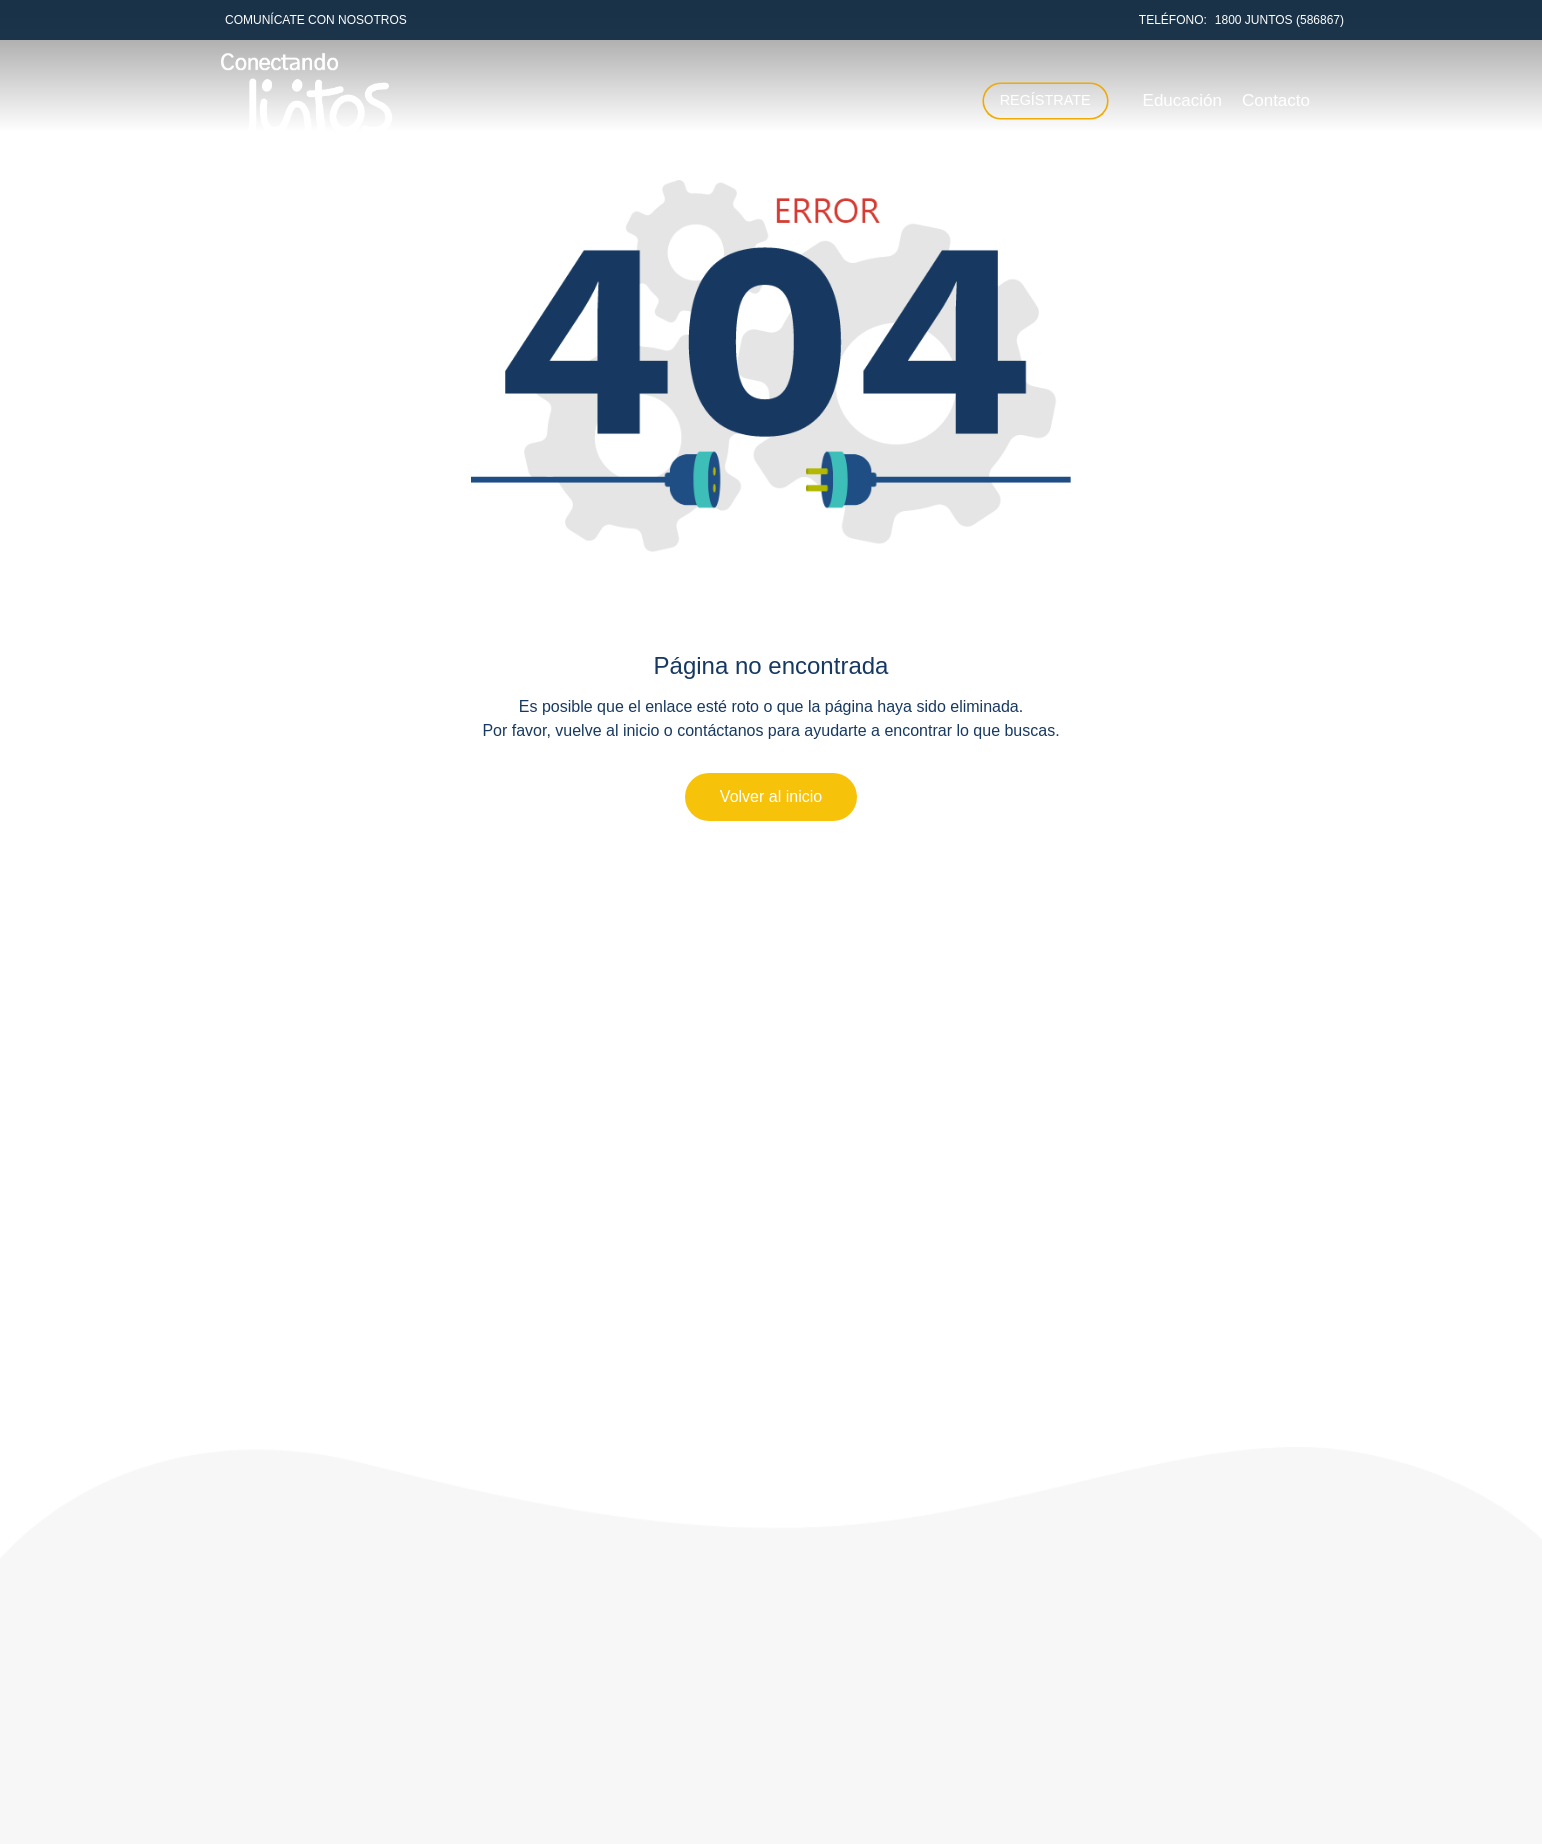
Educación (1182, 100)
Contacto (1276, 100)
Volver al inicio (771, 796)
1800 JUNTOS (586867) (1279, 20)
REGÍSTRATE (1045, 100)
